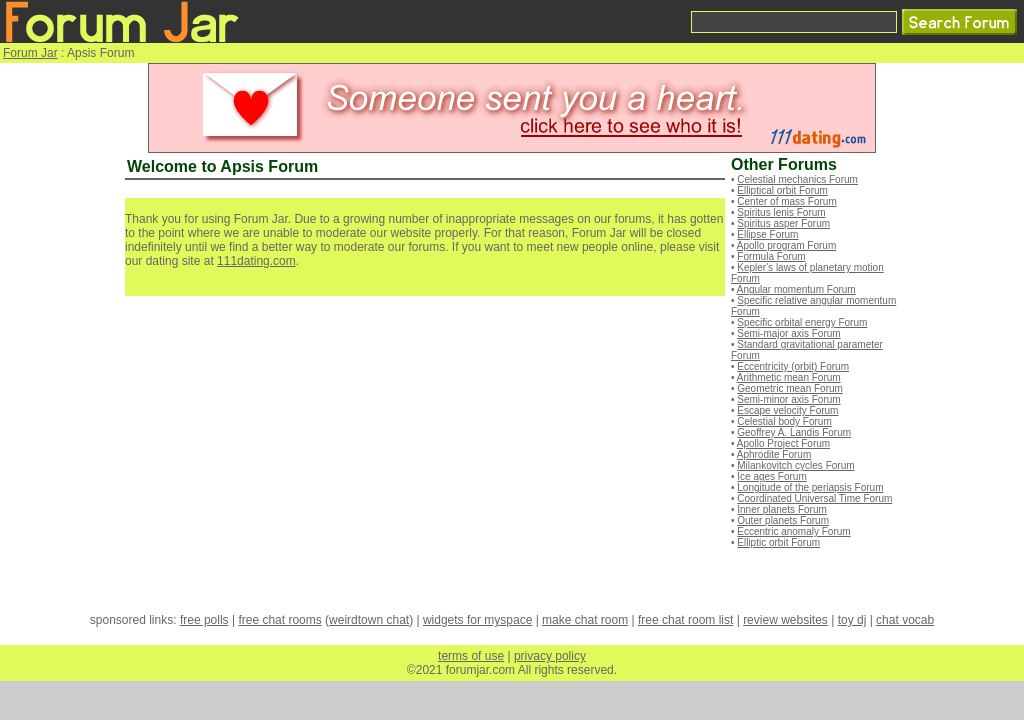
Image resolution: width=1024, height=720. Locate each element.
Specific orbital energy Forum (802, 322)
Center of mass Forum (786, 201)
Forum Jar (30, 53)
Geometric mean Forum (790, 388)
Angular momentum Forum (796, 289)
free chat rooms (279, 620)
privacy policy (550, 656)
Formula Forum (771, 256)
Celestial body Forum (784, 421)
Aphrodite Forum (774, 454)
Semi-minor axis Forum (788, 399)
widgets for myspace (477, 620)
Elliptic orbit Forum (778, 542)
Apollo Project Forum (783, 443)
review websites (785, 620)
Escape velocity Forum (787, 410)
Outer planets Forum (783, 520)
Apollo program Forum (786, 245)
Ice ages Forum (771, 476)
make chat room (585, 620)
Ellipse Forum (767, 234)
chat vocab (905, 620)
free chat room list (685, 620)
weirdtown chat (369, 620)
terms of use (471, 656)
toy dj (852, 620)
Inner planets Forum (782, 509)
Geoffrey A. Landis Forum (794, 432)
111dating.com (256, 261)
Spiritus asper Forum (783, 223)
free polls (204, 620)
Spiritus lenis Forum (781, 212)
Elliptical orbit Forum (782, 190)
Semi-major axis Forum (788, 333)
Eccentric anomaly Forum (793, 531)
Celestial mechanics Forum (797, 179)
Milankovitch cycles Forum (795, 465)
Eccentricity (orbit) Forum (793, 366)
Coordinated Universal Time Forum (814, 498)
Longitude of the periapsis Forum (810, 487)
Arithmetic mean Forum (789, 377)
